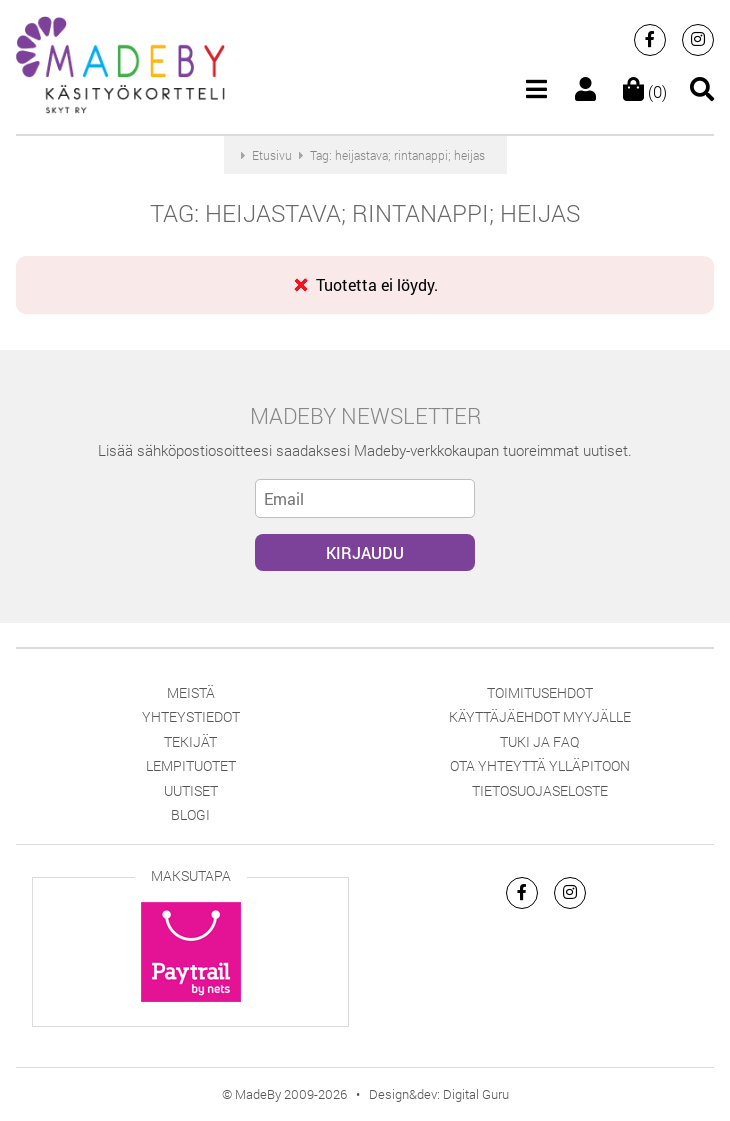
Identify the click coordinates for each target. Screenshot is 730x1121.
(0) (645, 91)
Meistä (191, 692)
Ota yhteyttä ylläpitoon (540, 765)
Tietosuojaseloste (540, 790)
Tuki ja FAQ (539, 741)
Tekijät (190, 741)
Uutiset (191, 790)
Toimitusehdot (540, 692)
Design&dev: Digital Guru (439, 1094)
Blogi (190, 814)
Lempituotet (191, 765)
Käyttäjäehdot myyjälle (540, 716)
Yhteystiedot (191, 716)
